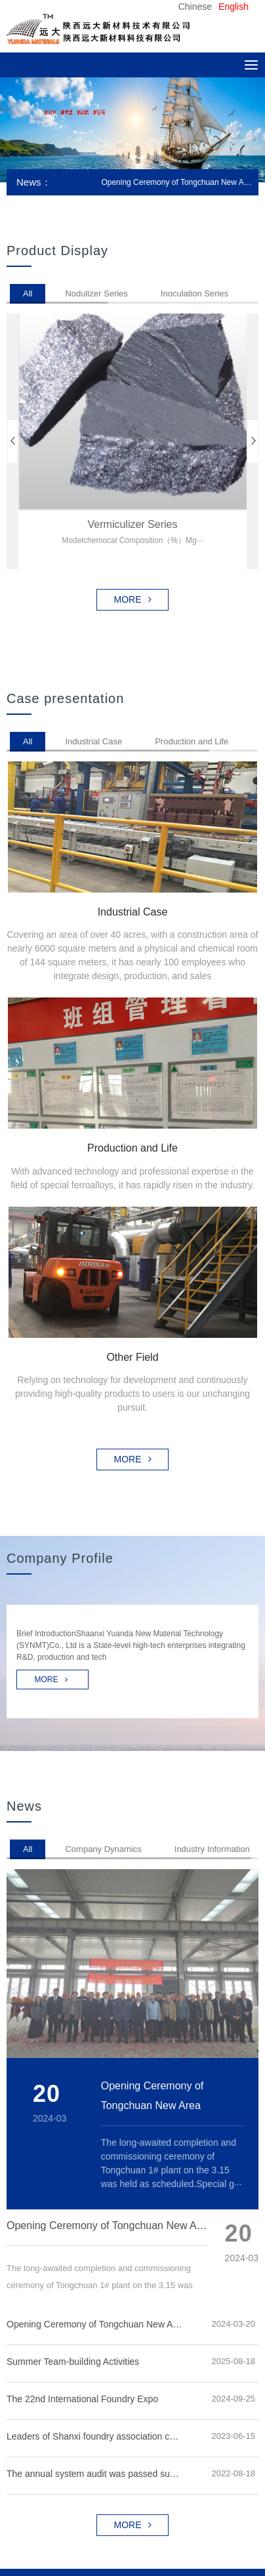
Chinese (195, 6)
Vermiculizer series (133, 524)
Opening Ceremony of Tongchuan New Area (176, 182)
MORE (133, 600)
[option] (132, 129)
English (233, 6)
